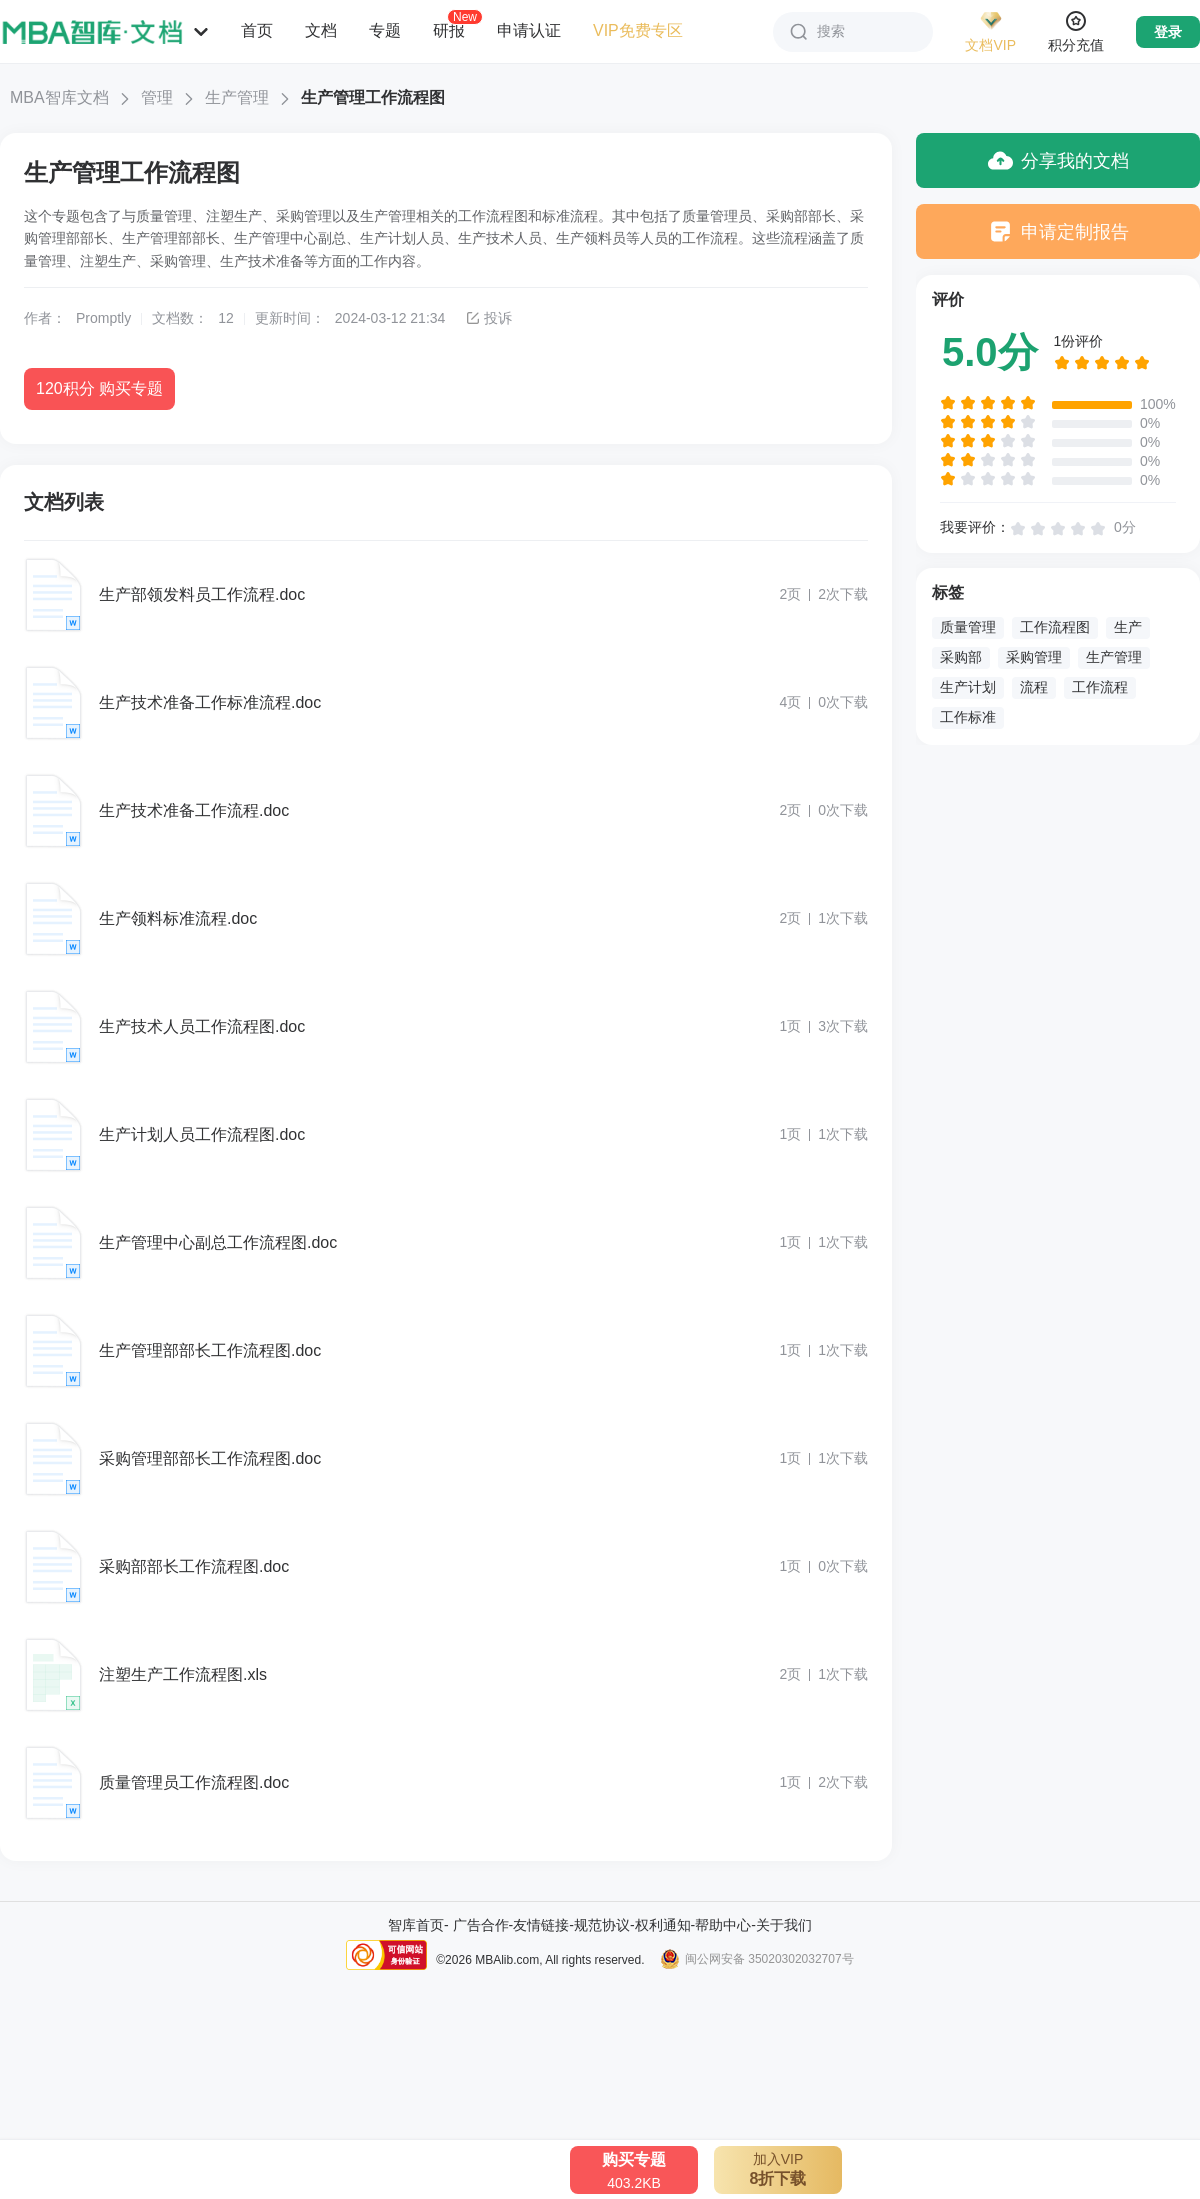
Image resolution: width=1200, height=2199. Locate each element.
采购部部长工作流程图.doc (194, 1566)
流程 (1034, 687)
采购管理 (1034, 657)
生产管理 (237, 97)
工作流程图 (1055, 627)
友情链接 (541, 1925)
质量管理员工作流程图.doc (194, 1782)
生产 (1128, 627)
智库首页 (416, 1925)
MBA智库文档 (59, 97)
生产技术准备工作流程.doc (194, 810)
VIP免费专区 (638, 30)
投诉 (488, 318)
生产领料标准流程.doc (178, 918)
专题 (385, 30)
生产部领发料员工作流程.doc (202, 594)
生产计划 (968, 687)
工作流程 (1100, 687)
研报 (449, 30)
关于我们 (784, 1925)
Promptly (103, 318)
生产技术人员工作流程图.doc (202, 1026)
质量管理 (968, 627)
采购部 (961, 657)
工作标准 (968, 717)
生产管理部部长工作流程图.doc (210, 1350)
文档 (321, 30)
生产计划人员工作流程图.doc (202, 1134)
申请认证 (529, 30)
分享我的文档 (1058, 160)
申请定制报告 (1058, 231)
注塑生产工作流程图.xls (183, 1674)
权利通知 (663, 1925)
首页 (257, 30)
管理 (157, 97)
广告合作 (481, 1925)
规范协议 (602, 1925)
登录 (1168, 32)
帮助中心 (723, 1925)
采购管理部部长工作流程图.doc (210, 1458)
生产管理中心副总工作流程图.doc (218, 1242)
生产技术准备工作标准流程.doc (210, 702)
